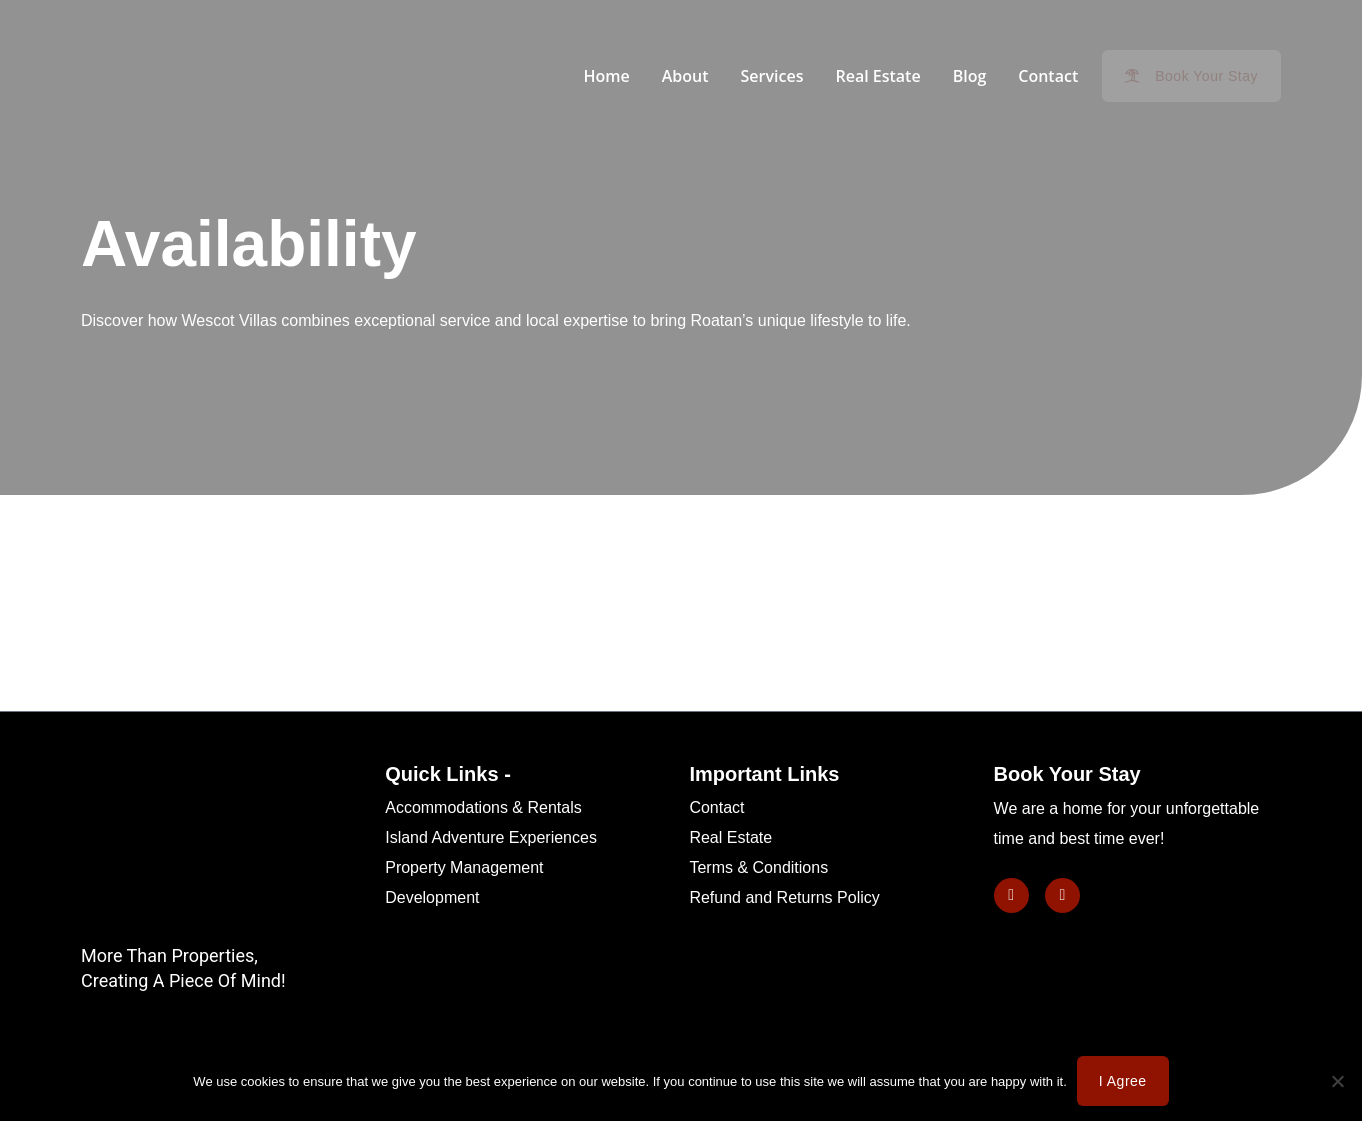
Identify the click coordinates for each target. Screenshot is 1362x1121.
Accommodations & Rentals (483, 807)
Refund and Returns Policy (784, 897)
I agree (1123, 1081)
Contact (1048, 76)
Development (432, 897)
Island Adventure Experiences (491, 837)
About (685, 76)
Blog (970, 76)
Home (606, 76)
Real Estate (877, 76)
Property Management (464, 867)
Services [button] (772, 76)
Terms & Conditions (758, 867)
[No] (1337, 1081)
